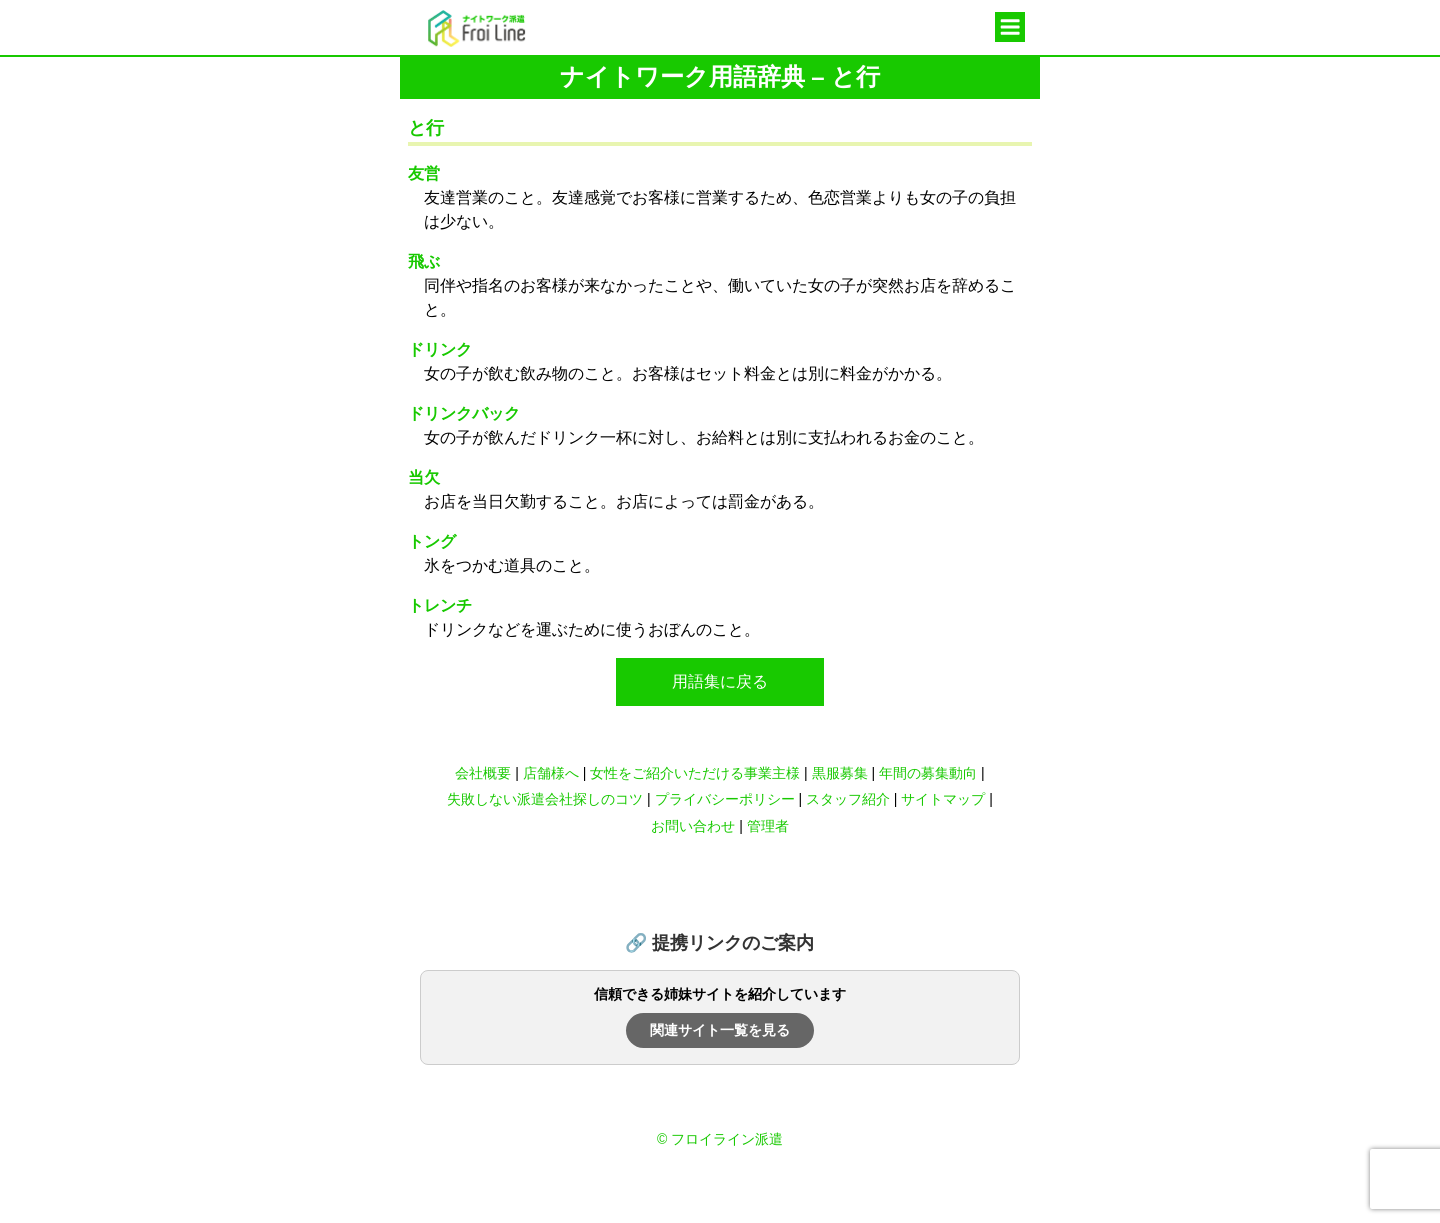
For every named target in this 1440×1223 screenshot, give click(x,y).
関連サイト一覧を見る (720, 1030)
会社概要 (483, 773)
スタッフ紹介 (848, 799)
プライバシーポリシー (725, 799)
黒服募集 (840, 773)
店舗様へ (551, 773)
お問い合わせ (693, 826)
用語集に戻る (720, 681)
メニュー (1010, 28)
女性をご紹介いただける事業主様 (695, 773)
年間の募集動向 (928, 773)
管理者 (768, 826)
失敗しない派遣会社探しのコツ (545, 799)
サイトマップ (943, 799)
